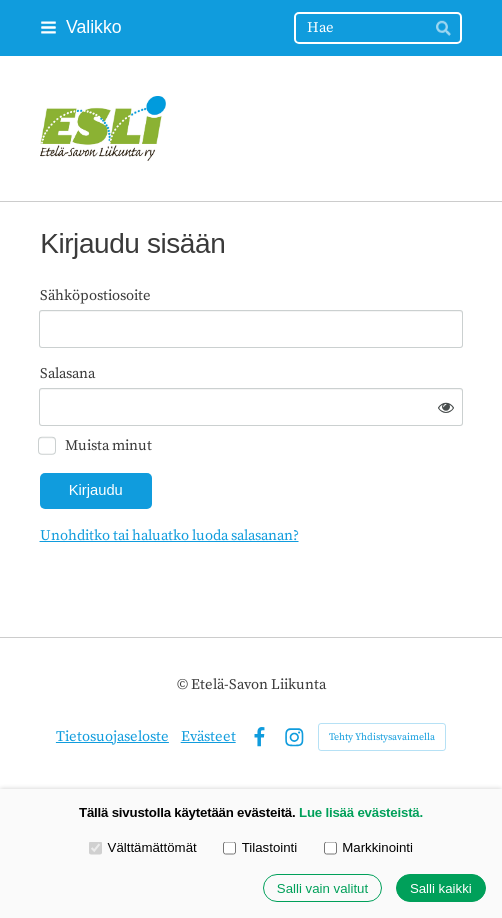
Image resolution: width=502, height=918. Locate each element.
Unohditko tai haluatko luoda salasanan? (169, 535)
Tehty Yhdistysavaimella (382, 737)
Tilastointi (260, 847)
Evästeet (208, 736)
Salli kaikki (441, 888)
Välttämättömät (143, 847)
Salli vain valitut (322, 888)
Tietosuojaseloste (112, 736)
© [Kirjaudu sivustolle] (184, 684)
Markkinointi (368, 847)
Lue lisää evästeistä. (361, 812)
